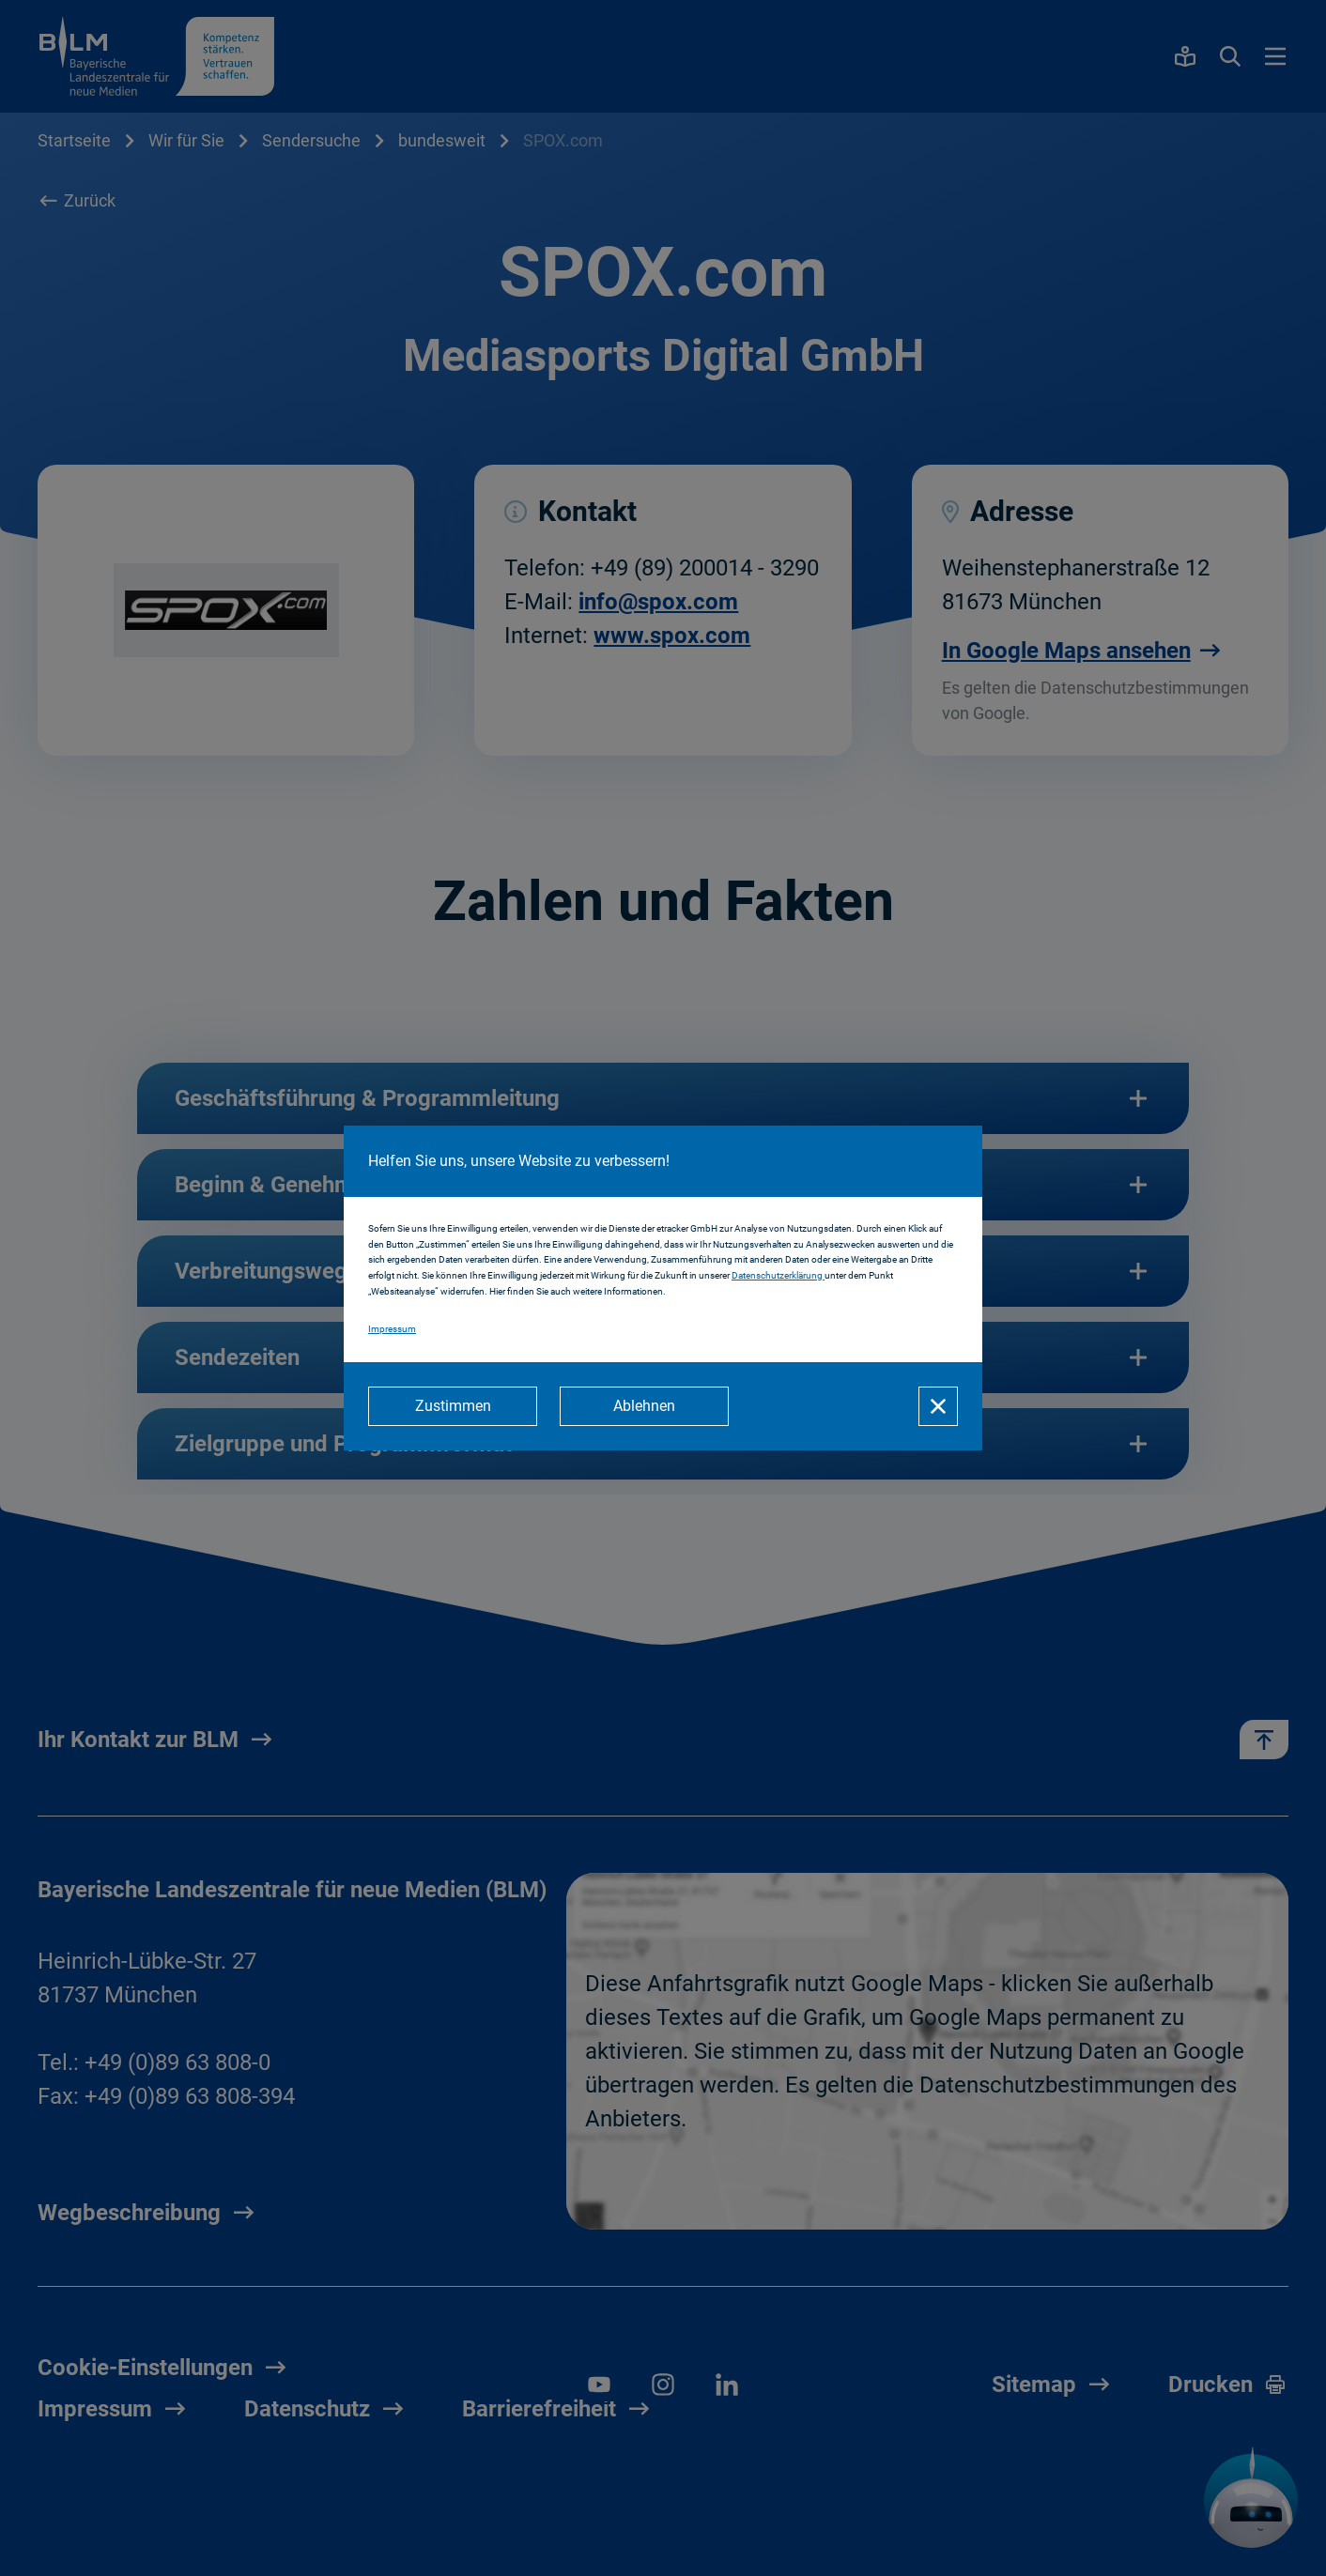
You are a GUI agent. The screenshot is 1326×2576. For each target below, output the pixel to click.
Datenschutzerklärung (778, 1275)
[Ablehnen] (644, 1406)
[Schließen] (938, 1406)
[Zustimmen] (452, 1406)
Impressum (392, 1329)
